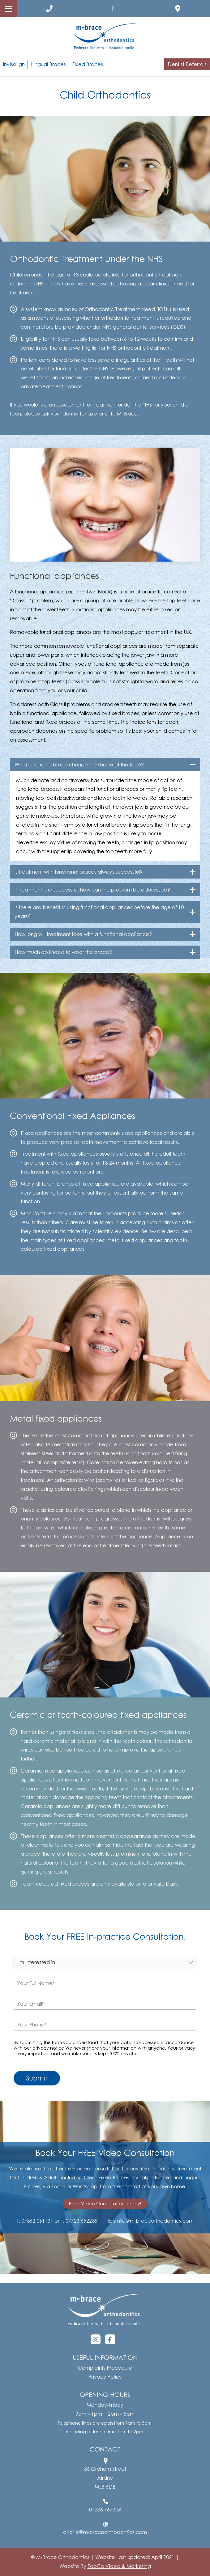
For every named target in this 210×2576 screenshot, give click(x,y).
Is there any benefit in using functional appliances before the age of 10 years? (99, 911)
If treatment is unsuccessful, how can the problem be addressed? (92, 890)
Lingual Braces (48, 64)
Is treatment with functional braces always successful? (79, 872)
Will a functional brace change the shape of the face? (79, 764)
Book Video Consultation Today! (105, 2203)
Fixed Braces (87, 64)
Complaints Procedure (105, 2368)
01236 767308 (105, 2509)
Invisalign (14, 64)
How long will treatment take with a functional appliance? (83, 934)
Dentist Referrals (187, 64)
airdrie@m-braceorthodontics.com (105, 2532)
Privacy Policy (105, 2377)
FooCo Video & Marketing (119, 2566)
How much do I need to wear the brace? (63, 952)
